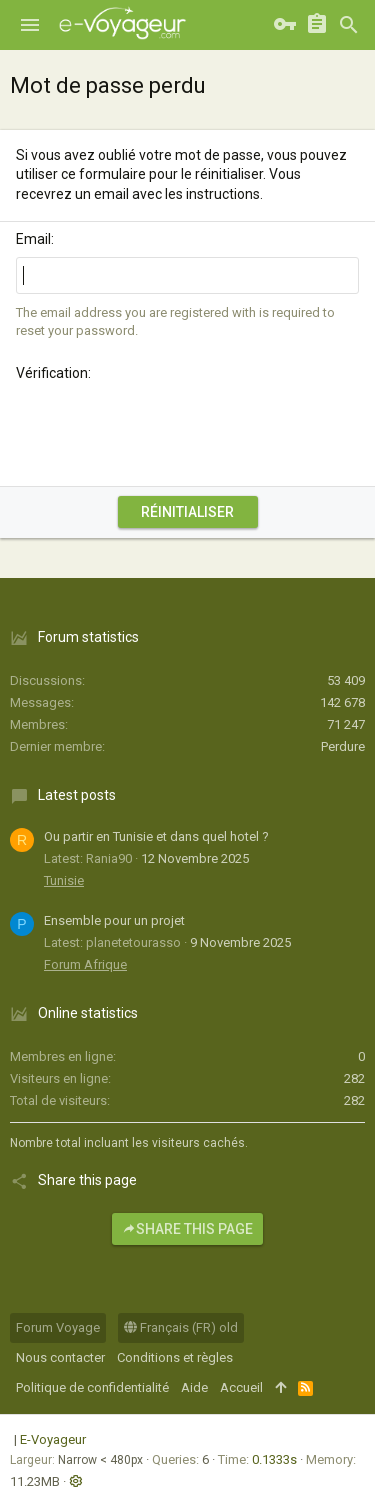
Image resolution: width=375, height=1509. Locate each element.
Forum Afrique (85, 964)
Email (33, 239)
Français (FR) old (181, 1327)
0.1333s (274, 1459)
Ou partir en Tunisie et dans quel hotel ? (156, 836)
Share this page (187, 1229)
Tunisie (64, 880)
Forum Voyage (58, 1327)
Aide (194, 1387)
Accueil (241, 1387)
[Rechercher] (349, 25)
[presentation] (168, 431)
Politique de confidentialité (92, 1387)
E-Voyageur (53, 1439)
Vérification (52, 373)
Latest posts (77, 795)
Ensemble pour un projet (114, 920)
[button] (30, 25)
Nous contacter (60, 1357)
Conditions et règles (175, 1357)
